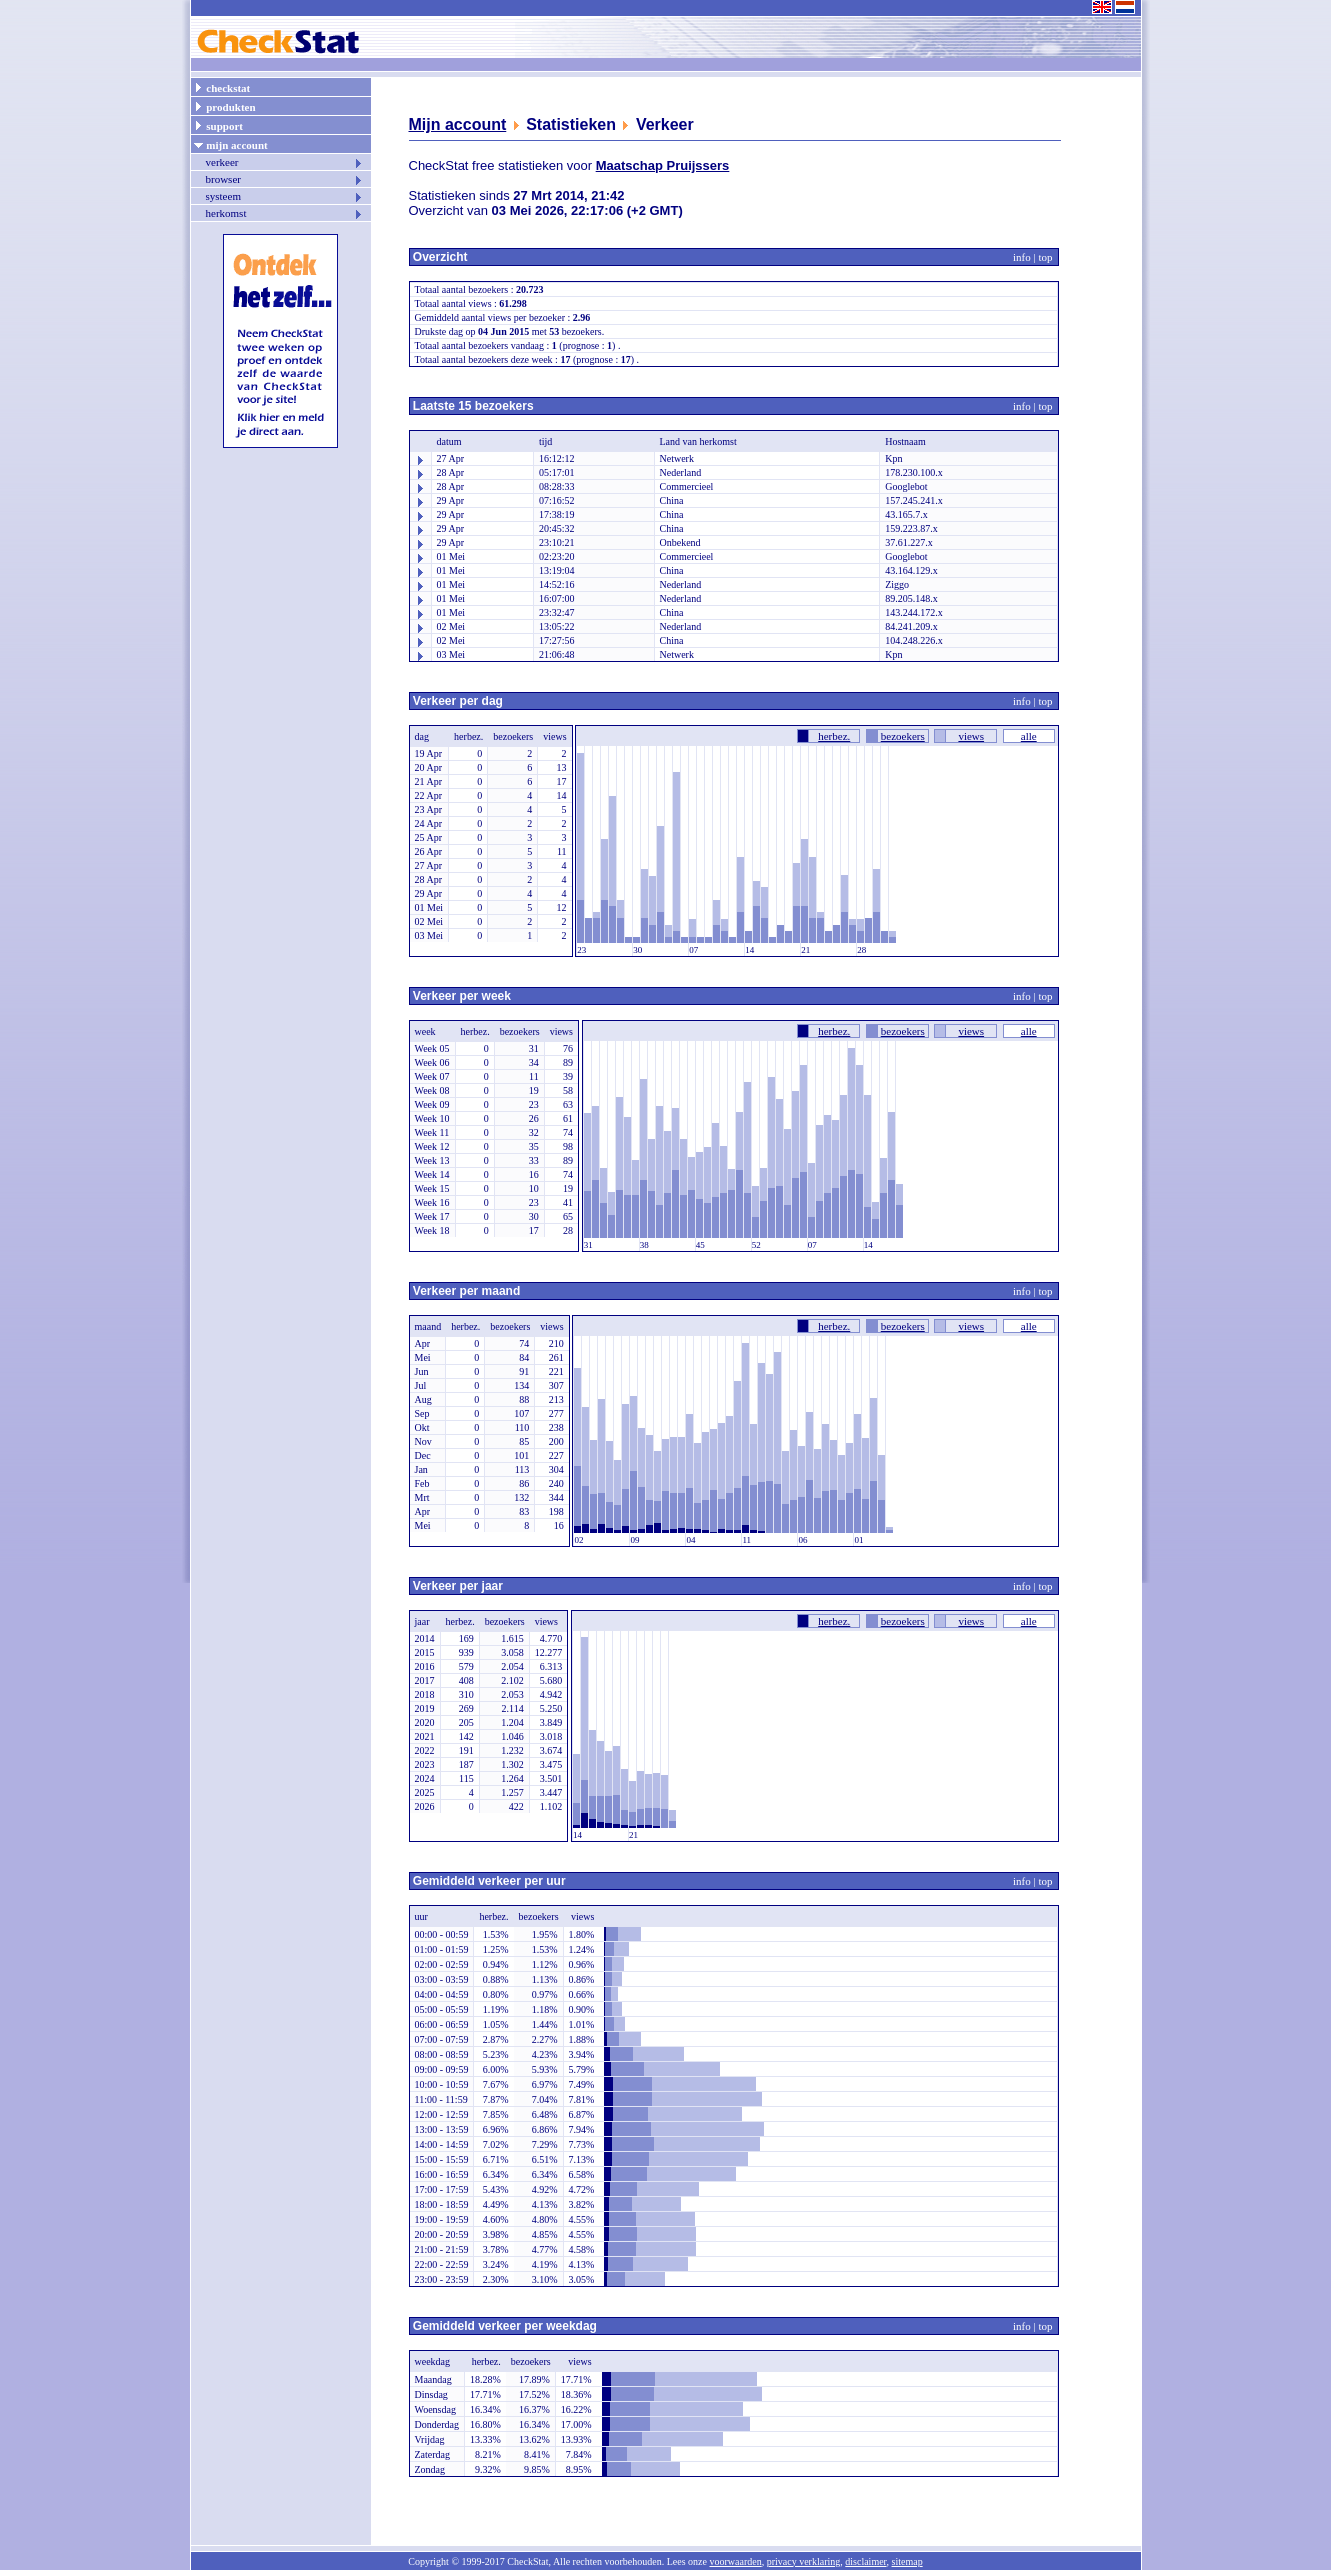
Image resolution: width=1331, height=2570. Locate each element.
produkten (224, 106)
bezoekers (903, 736)
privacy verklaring (804, 2561)
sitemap (907, 2561)
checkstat (222, 87)
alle (1029, 736)
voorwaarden (735, 2561)
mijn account (230, 144)
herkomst (285, 213)
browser (285, 179)
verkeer (285, 162)
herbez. (834, 736)
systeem (285, 196)
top (1045, 257)
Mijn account (458, 124)
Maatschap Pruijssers (663, 165)
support (218, 125)
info (1022, 257)
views (971, 736)
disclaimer (865, 2561)
